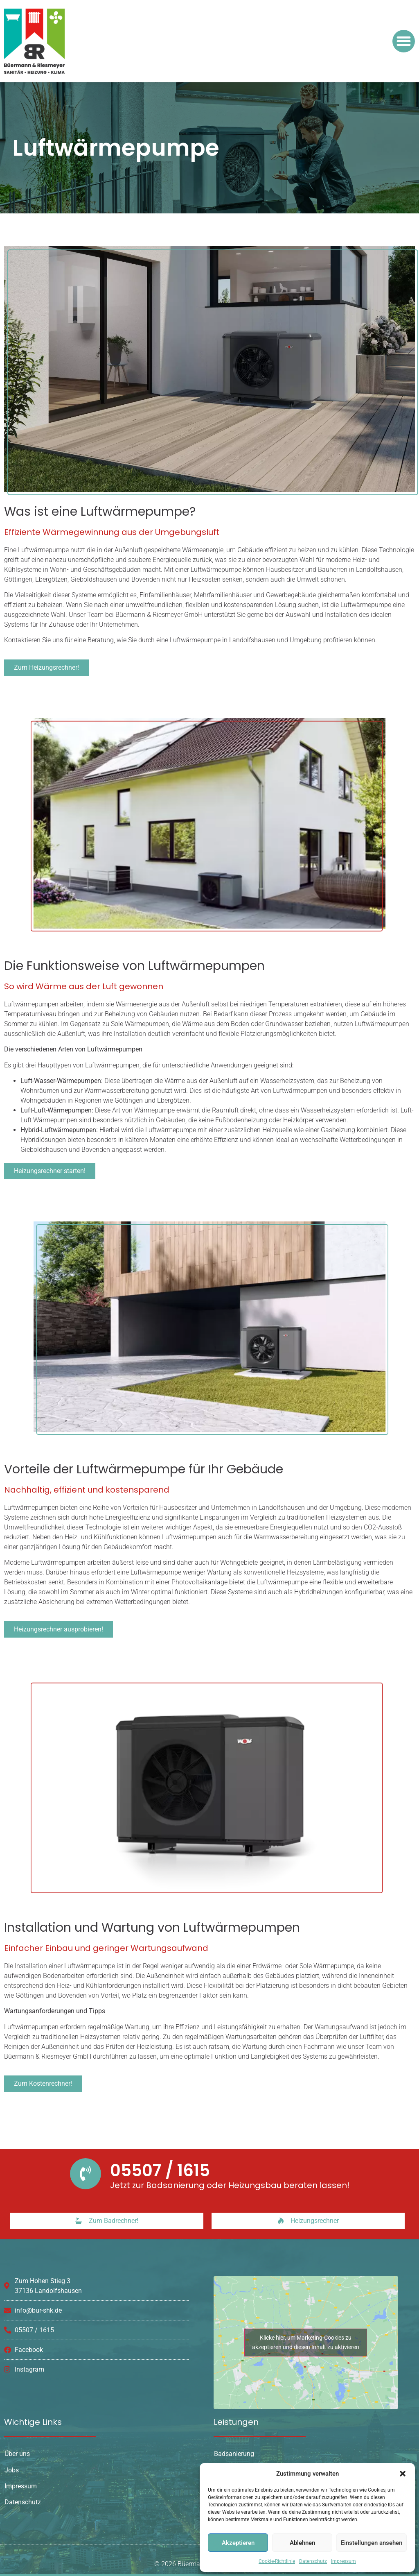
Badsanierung (234, 2454)
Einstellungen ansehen (371, 2543)
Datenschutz (313, 2561)
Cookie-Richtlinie (277, 2561)
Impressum (343, 2561)
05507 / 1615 (160, 2170)
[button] (403, 2474)
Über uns (17, 2454)
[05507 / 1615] (85, 2173)
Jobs (12, 2470)
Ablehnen (302, 2543)
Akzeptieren (238, 2543)
